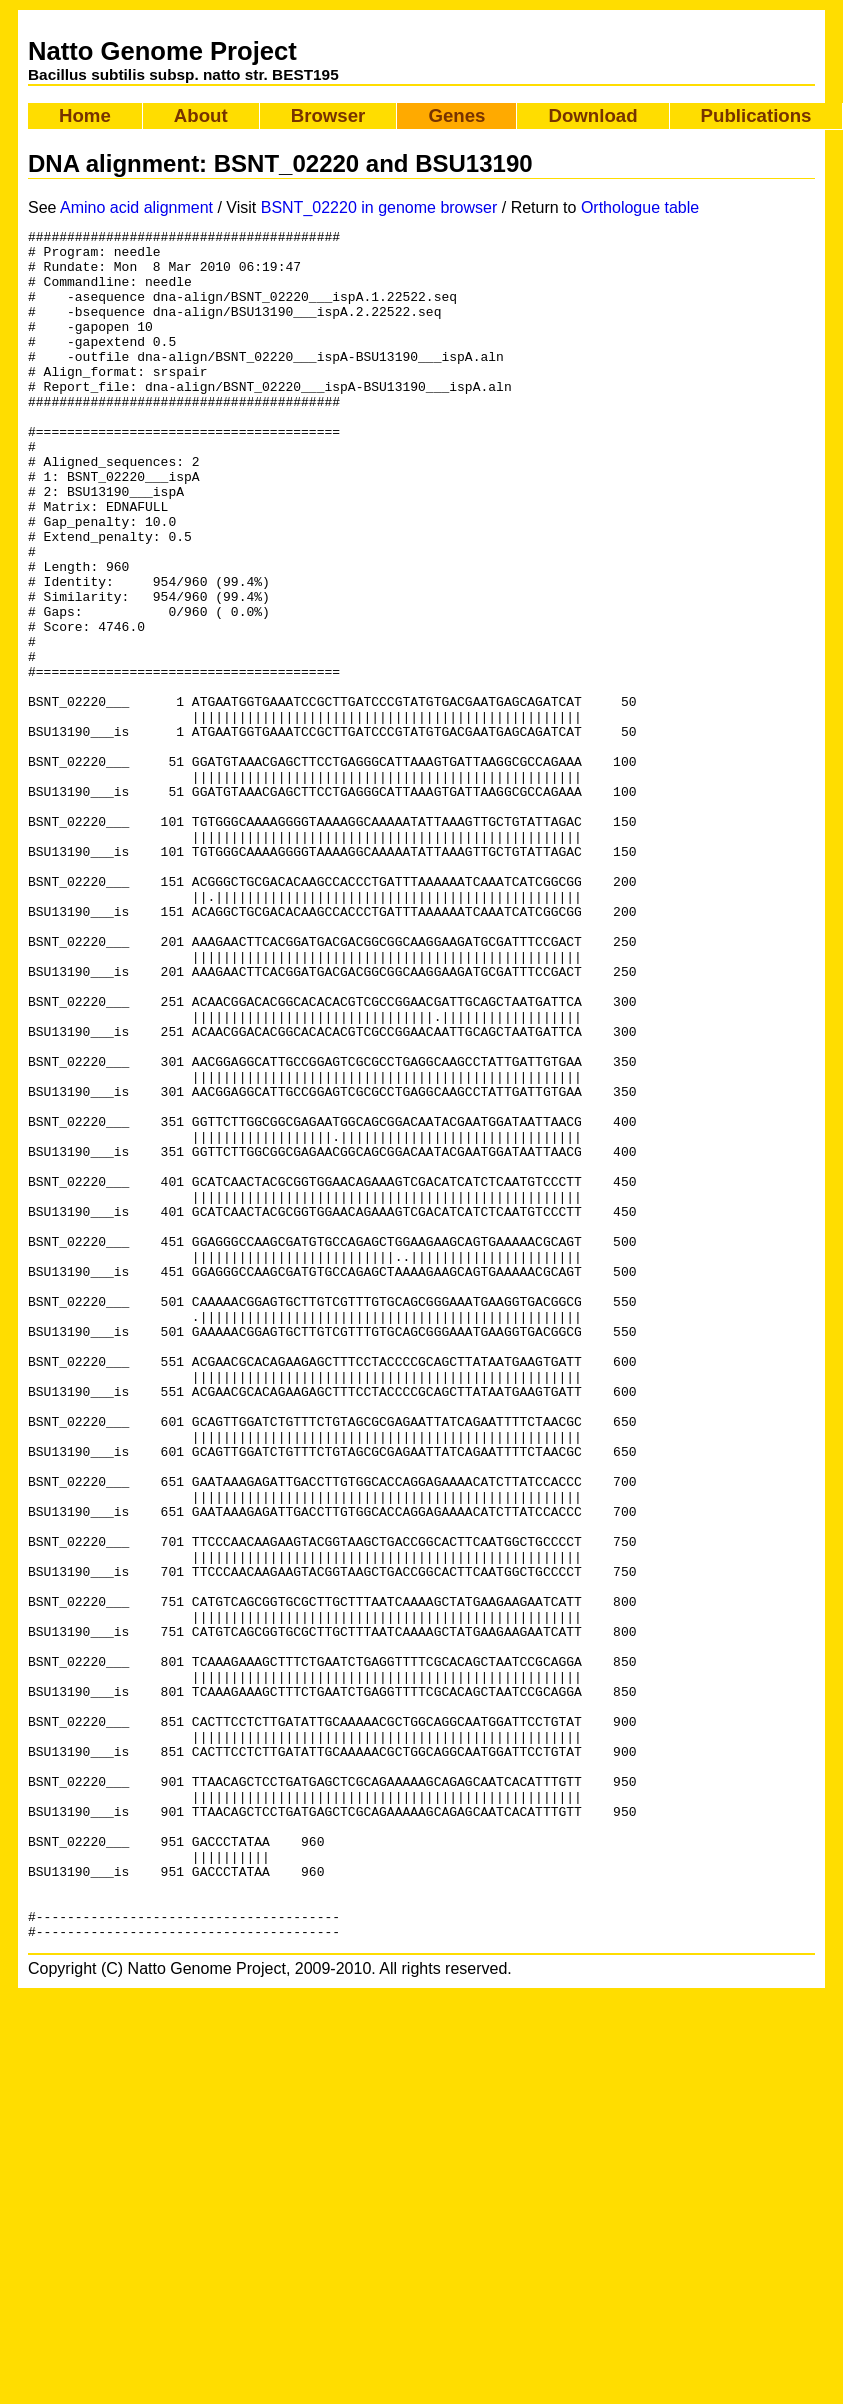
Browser (328, 115)
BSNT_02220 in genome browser (379, 207)
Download (592, 115)
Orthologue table (640, 207)
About (201, 115)
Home (85, 115)
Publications (756, 115)
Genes (456, 115)
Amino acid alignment (136, 207)
